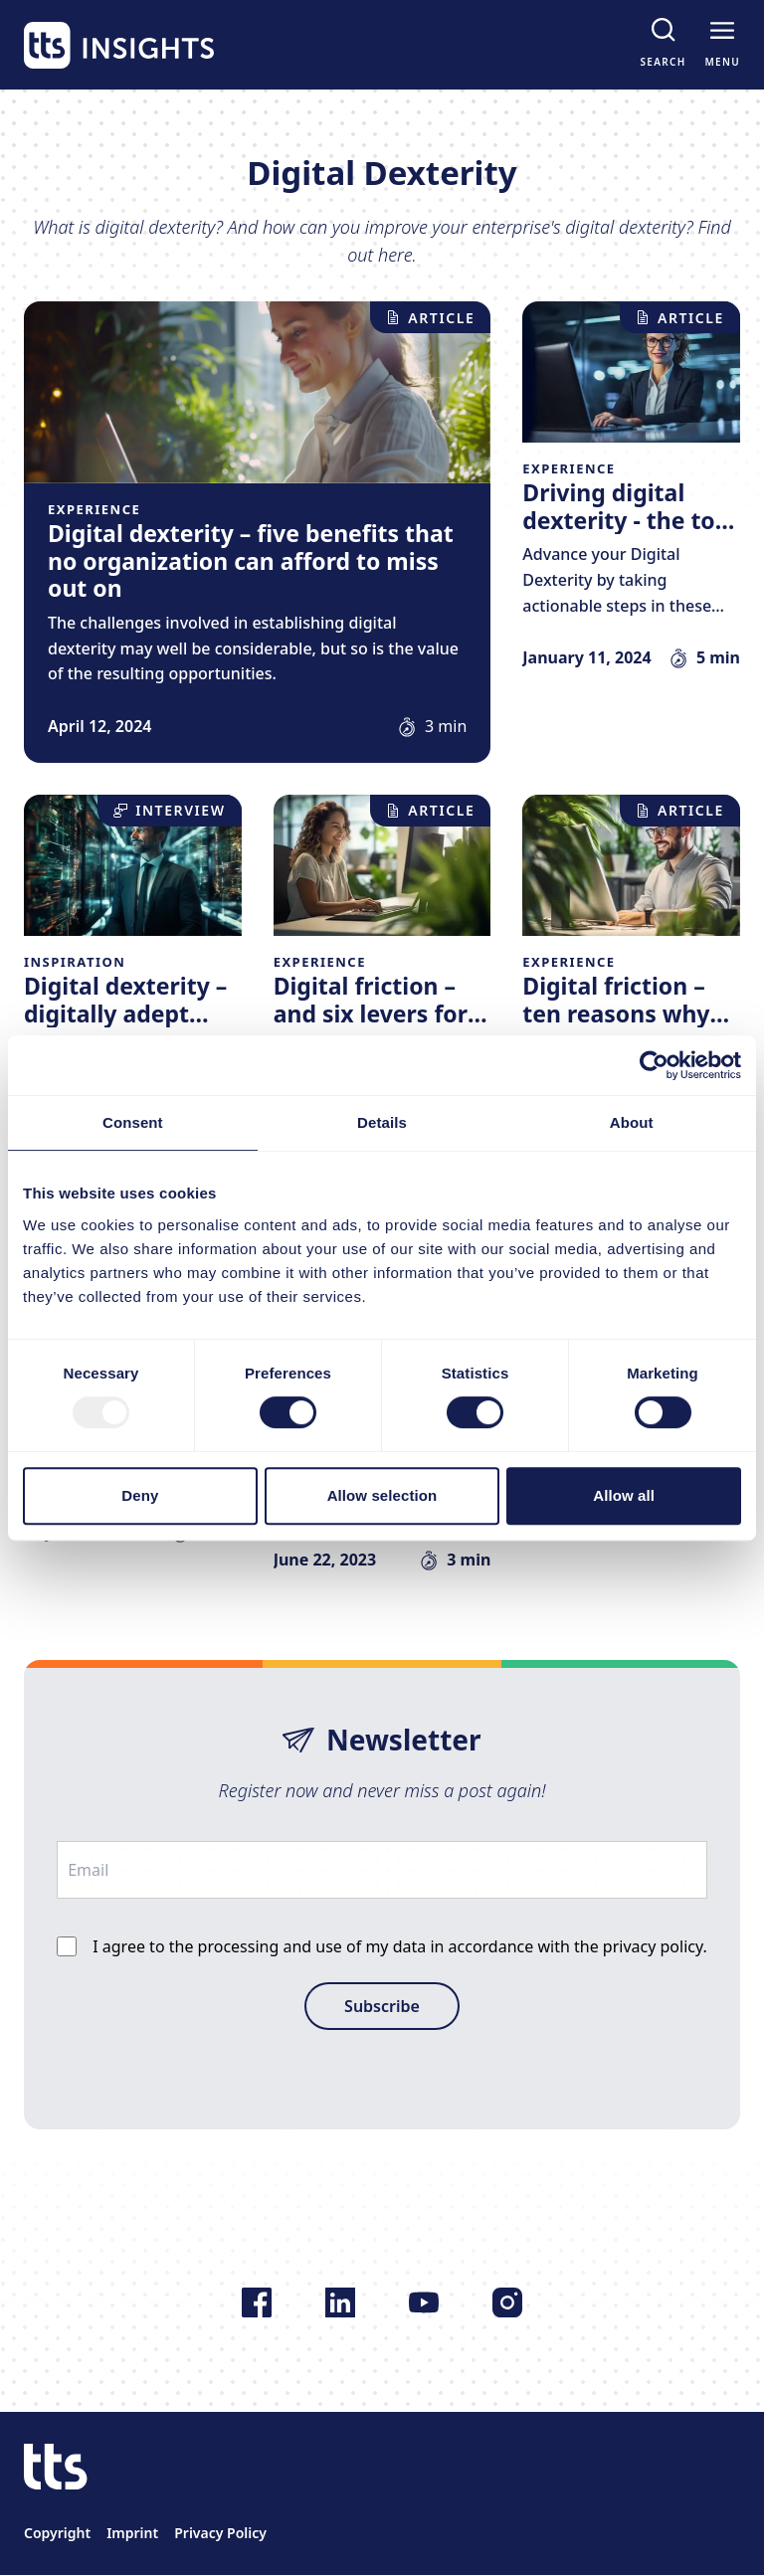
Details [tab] (382, 1122)
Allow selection (382, 1495)
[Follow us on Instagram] (507, 2302)
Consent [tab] (132, 1122)
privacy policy (653, 1946)
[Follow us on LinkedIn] (340, 2302)
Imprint (132, 2532)
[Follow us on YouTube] (424, 2302)
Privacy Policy (220, 2532)
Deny (139, 1495)
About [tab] (632, 1122)
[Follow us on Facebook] (256, 2302)
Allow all (624, 1495)
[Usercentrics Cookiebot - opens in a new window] (654, 1065)
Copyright (57, 2532)
